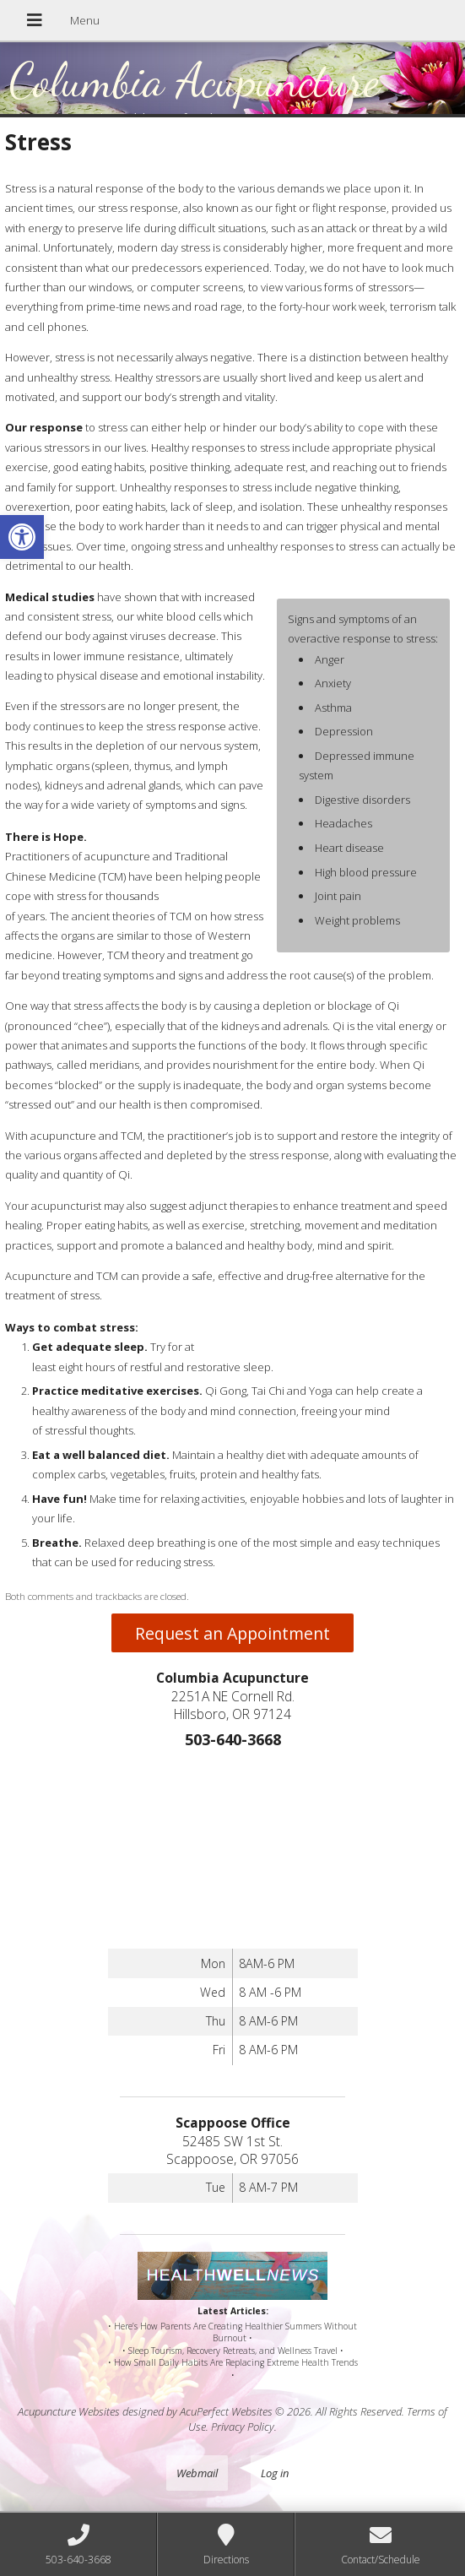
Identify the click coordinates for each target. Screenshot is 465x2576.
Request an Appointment (232, 1633)
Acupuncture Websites (69, 2411)
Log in (275, 2473)
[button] (22, 537)
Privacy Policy (242, 2426)
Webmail (197, 2473)
